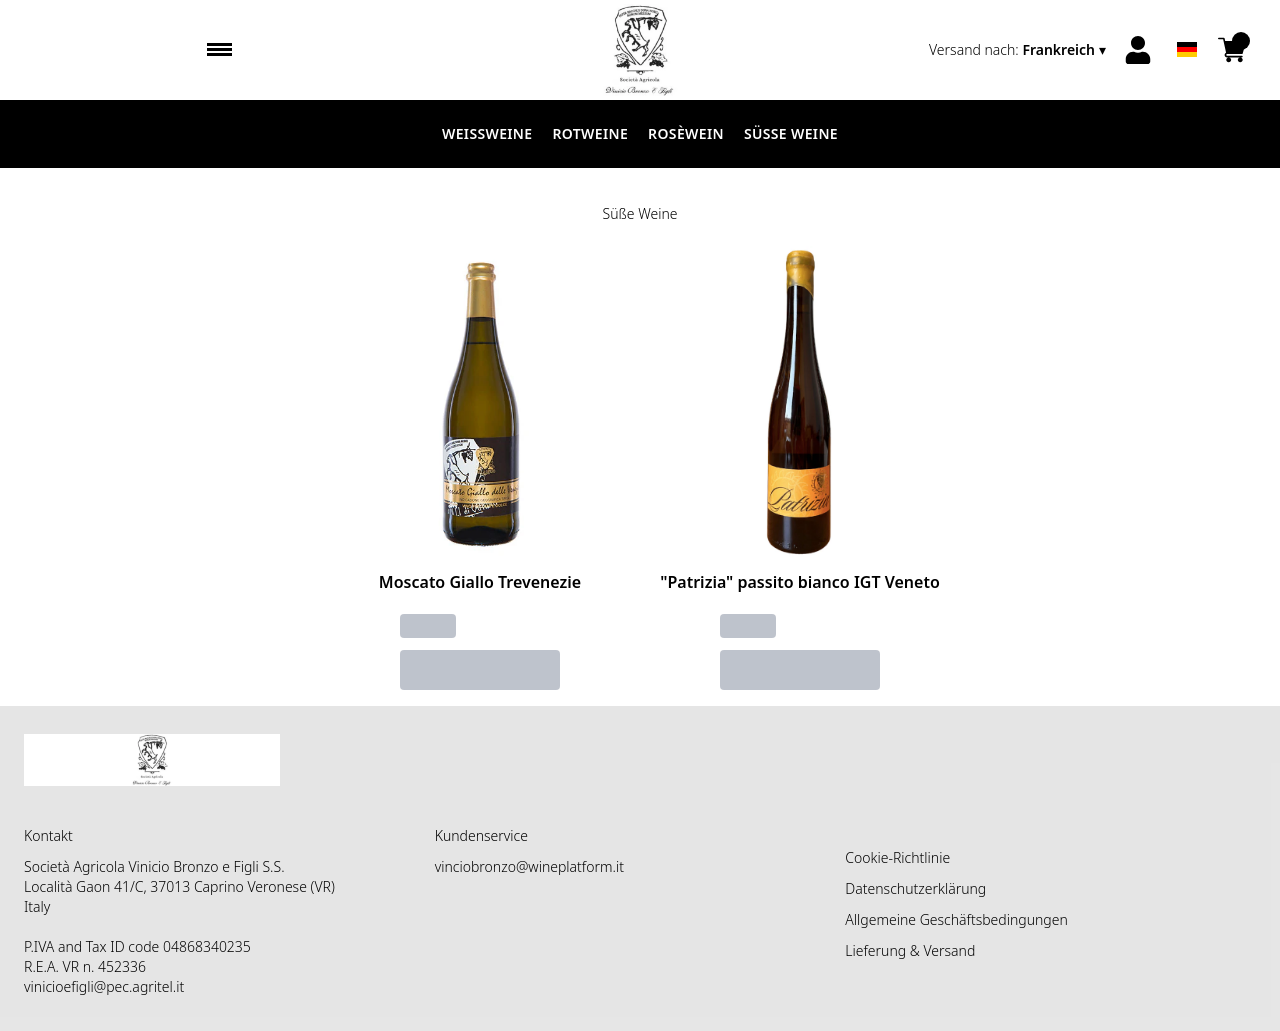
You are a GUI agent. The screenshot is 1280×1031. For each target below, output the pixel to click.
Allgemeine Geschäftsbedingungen (956, 919)
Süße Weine (791, 133)
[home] (639, 50)
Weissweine (487, 133)
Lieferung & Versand (910, 950)
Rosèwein (686, 133)
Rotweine (590, 133)
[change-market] (1019, 50)
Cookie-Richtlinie (897, 857)
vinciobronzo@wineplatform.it (529, 866)
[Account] (1138, 50)
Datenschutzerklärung (915, 888)
